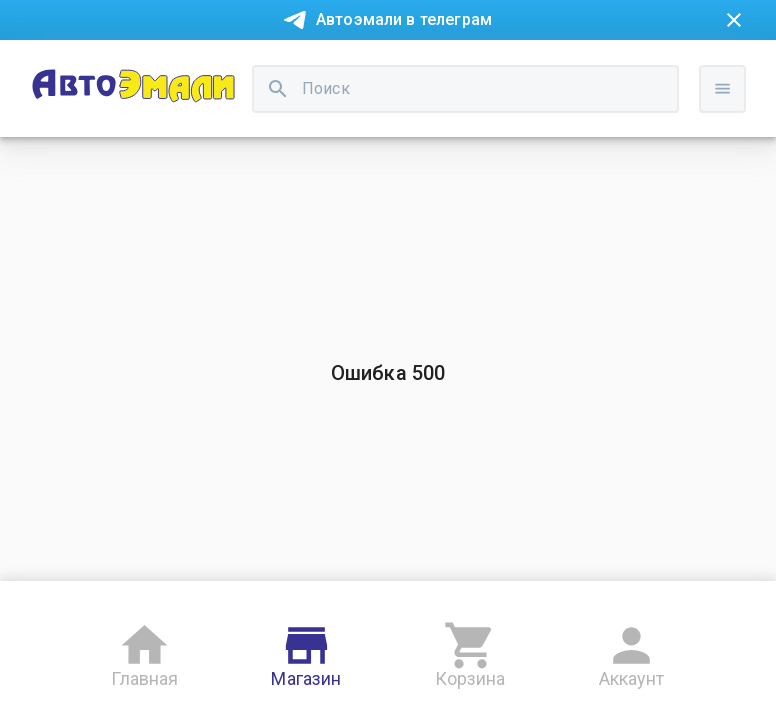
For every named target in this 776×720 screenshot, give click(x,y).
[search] (278, 89)
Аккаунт (632, 651)
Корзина (470, 651)
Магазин (306, 651)
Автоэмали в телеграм (404, 19)
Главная (144, 651)
